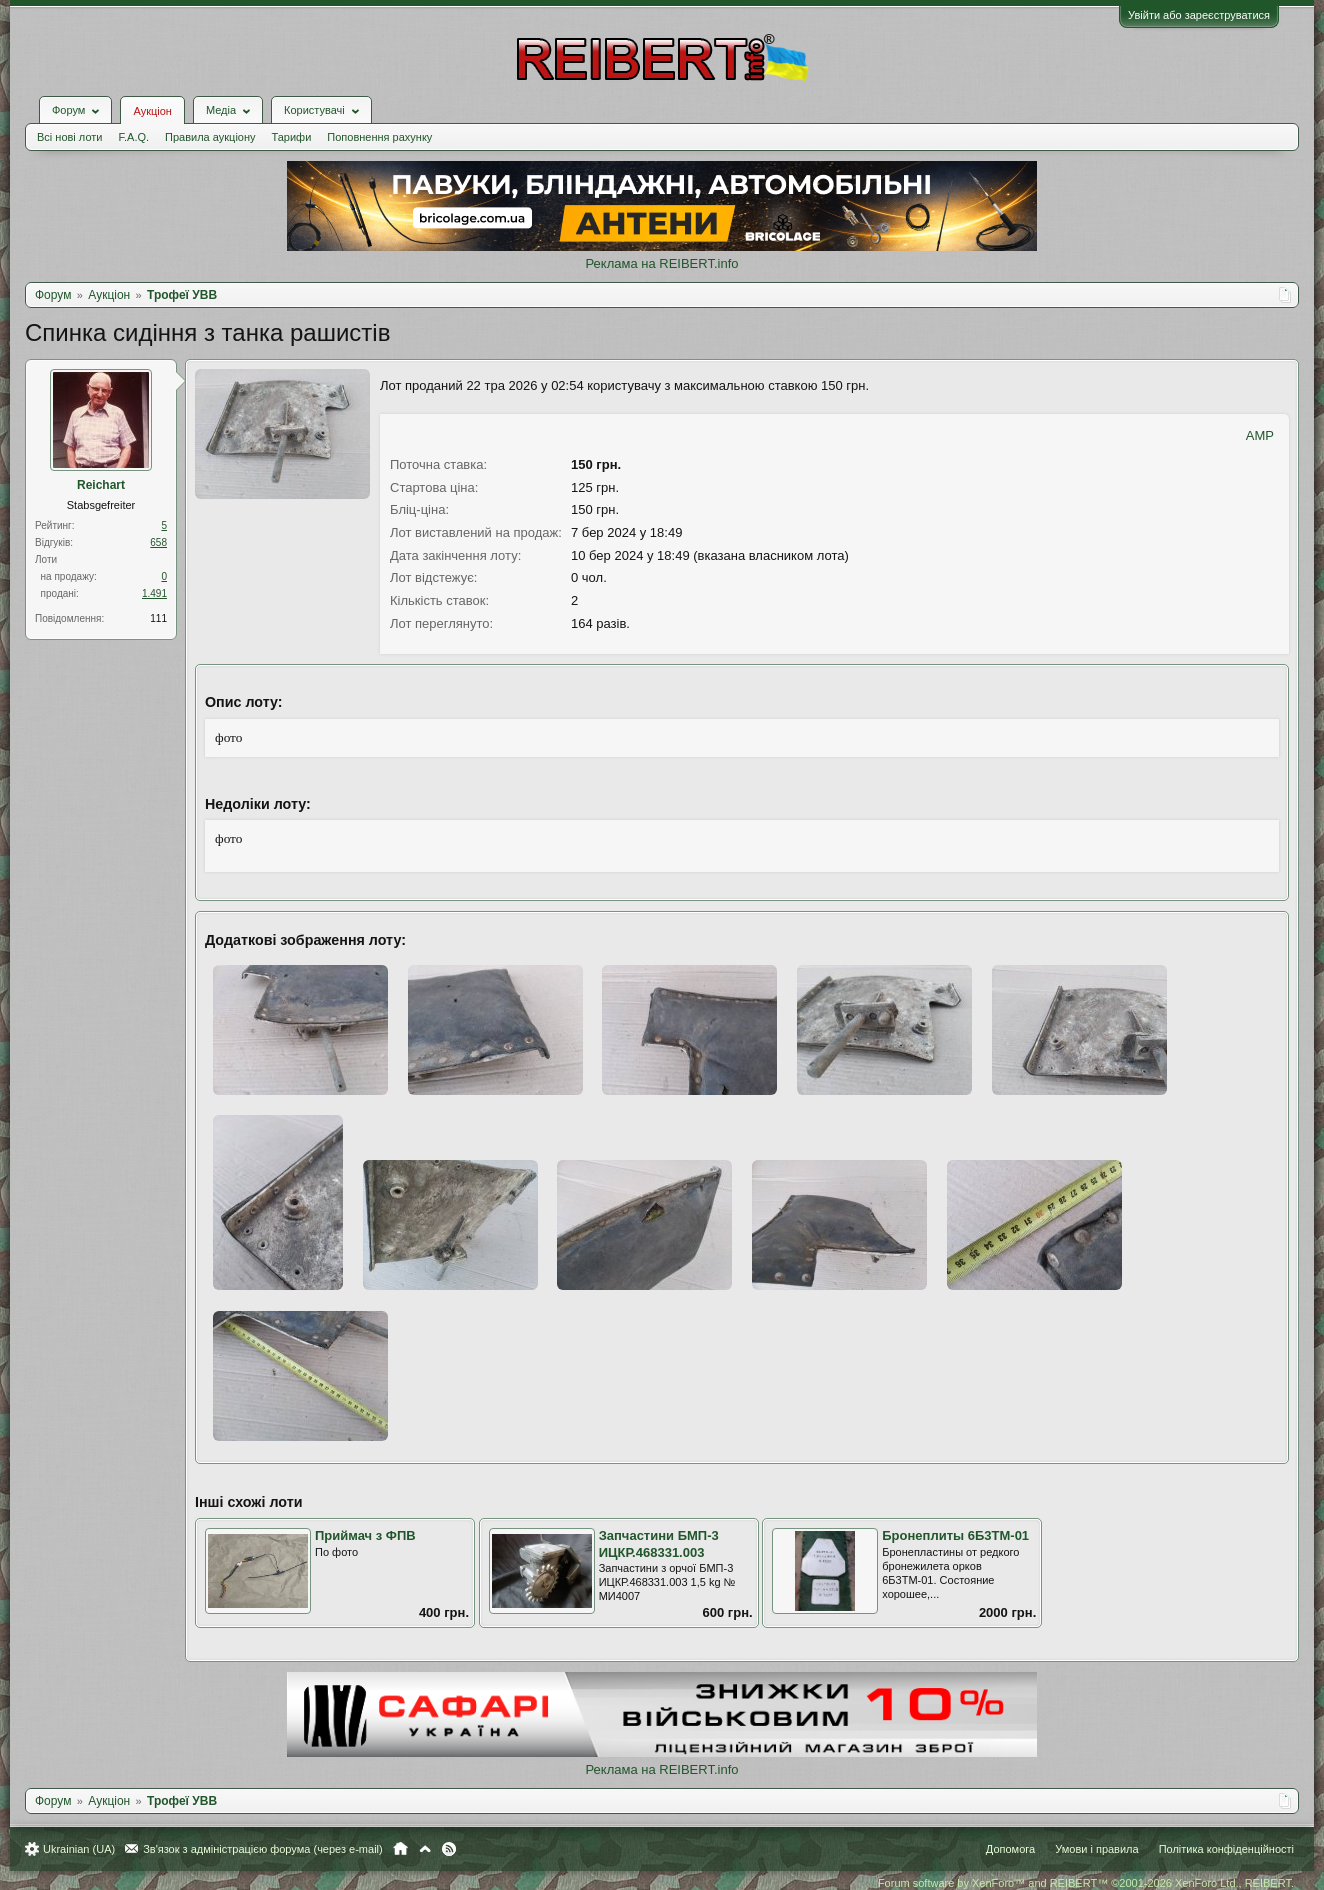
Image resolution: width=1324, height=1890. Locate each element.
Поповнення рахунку (379, 137)
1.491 (154, 593)
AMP (1260, 435)
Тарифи (292, 137)
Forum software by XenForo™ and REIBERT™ (1086, 1883)
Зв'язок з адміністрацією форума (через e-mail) (263, 1849)
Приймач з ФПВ (365, 1535)
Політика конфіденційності (1226, 1849)
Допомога (1010, 1849)
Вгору (425, 1849)
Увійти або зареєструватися (1199, 15)
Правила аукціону (210, 137)
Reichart (101, 485)
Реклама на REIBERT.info (661, 263)
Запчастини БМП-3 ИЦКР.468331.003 (659, 1544)
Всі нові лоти (69, 137)
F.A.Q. (133, 137)
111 (158, 618)
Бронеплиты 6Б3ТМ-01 (955, 1535)
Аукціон (152, 111)
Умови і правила (1096, 1849)
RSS (449, 1849)
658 (158, 542)
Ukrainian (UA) (79, 1849)
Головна (400, 1849)
